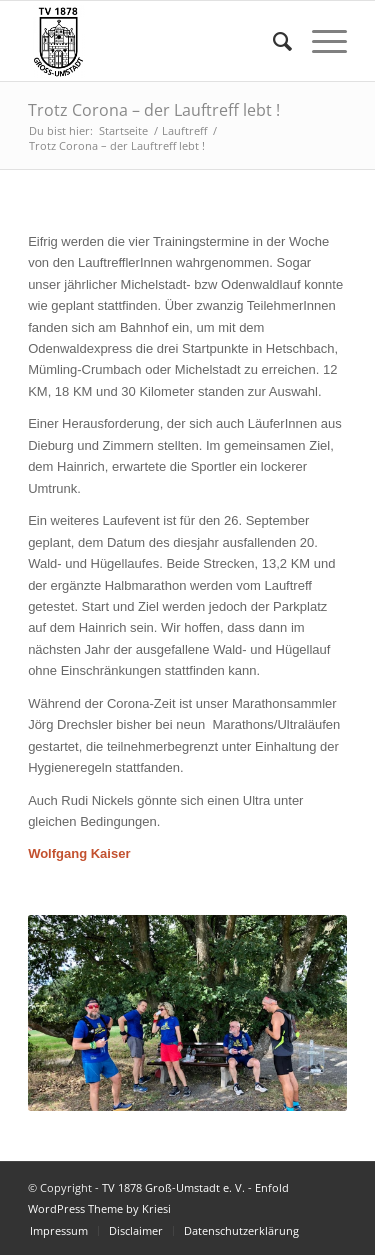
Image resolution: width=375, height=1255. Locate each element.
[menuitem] (272, 41)
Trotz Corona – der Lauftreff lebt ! (154, 110)
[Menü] (319, 41)
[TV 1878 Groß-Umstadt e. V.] (155, 41)
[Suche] (272, 41)
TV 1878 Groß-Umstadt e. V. (173, 1187)
